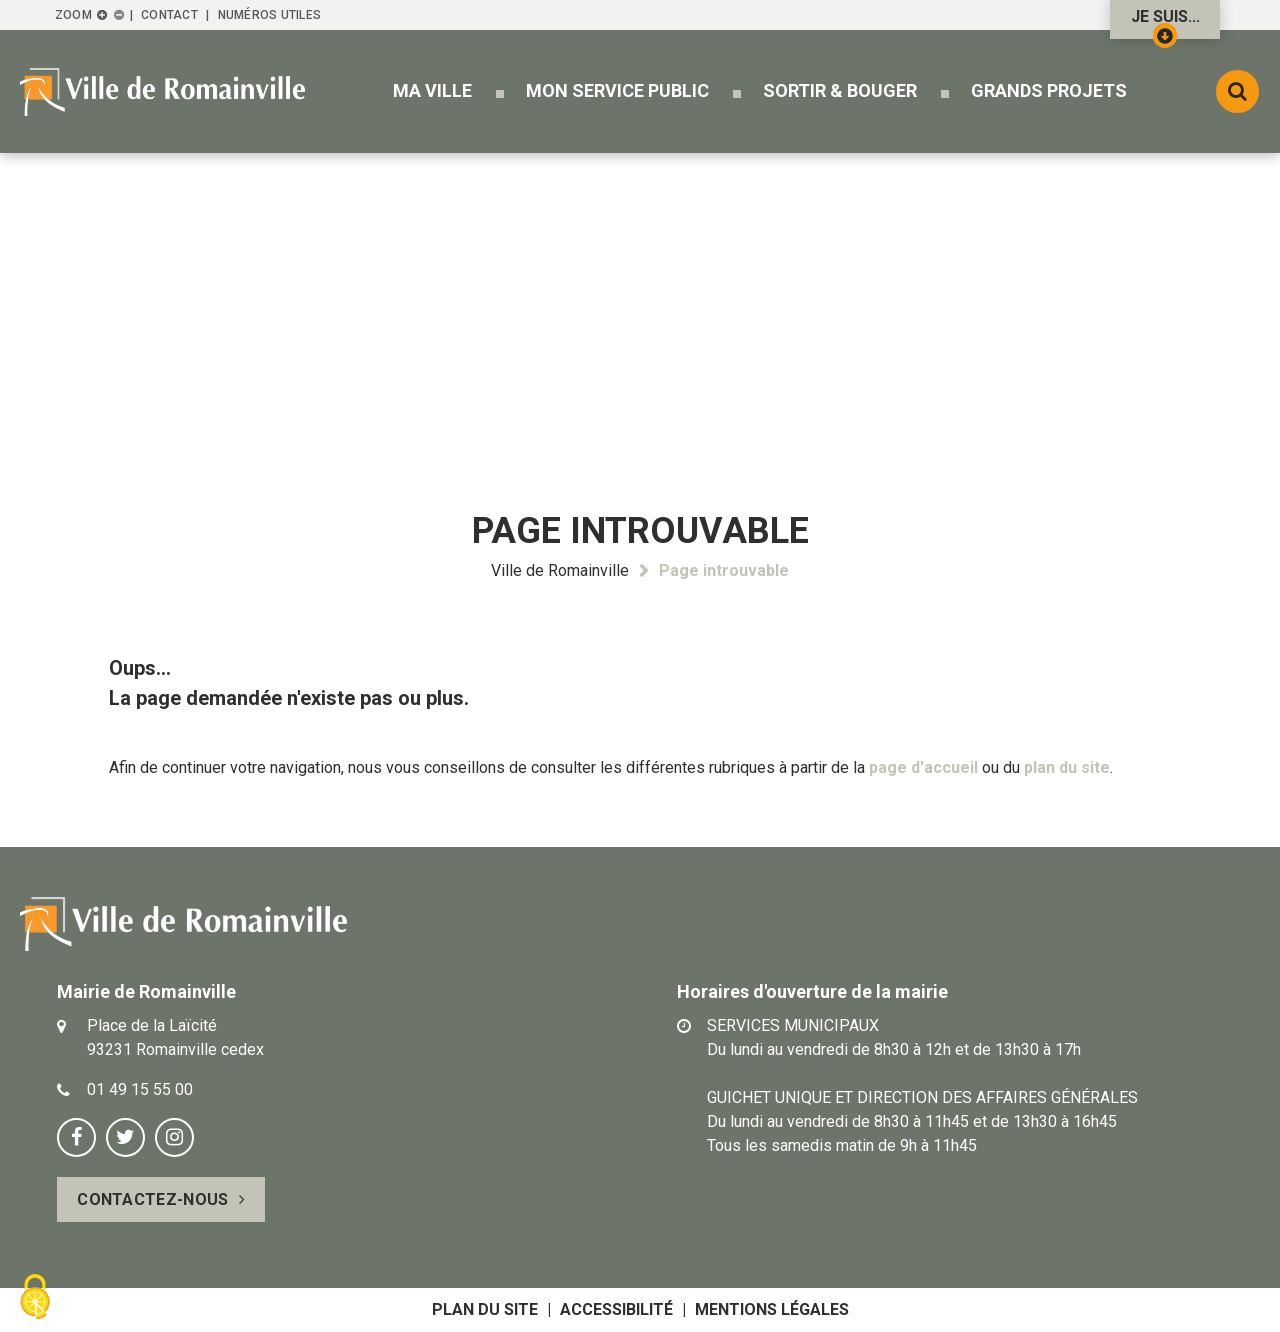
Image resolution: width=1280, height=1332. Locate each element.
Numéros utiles (269, 15)
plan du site (1067, 767)
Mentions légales (772, 1309)
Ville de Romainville (560, 570)
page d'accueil (923, 767)
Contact (169, 15)
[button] (432, 90)
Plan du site (485, 1309)
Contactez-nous (152, 1199)
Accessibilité (616, 1309)
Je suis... (1165, 23)
